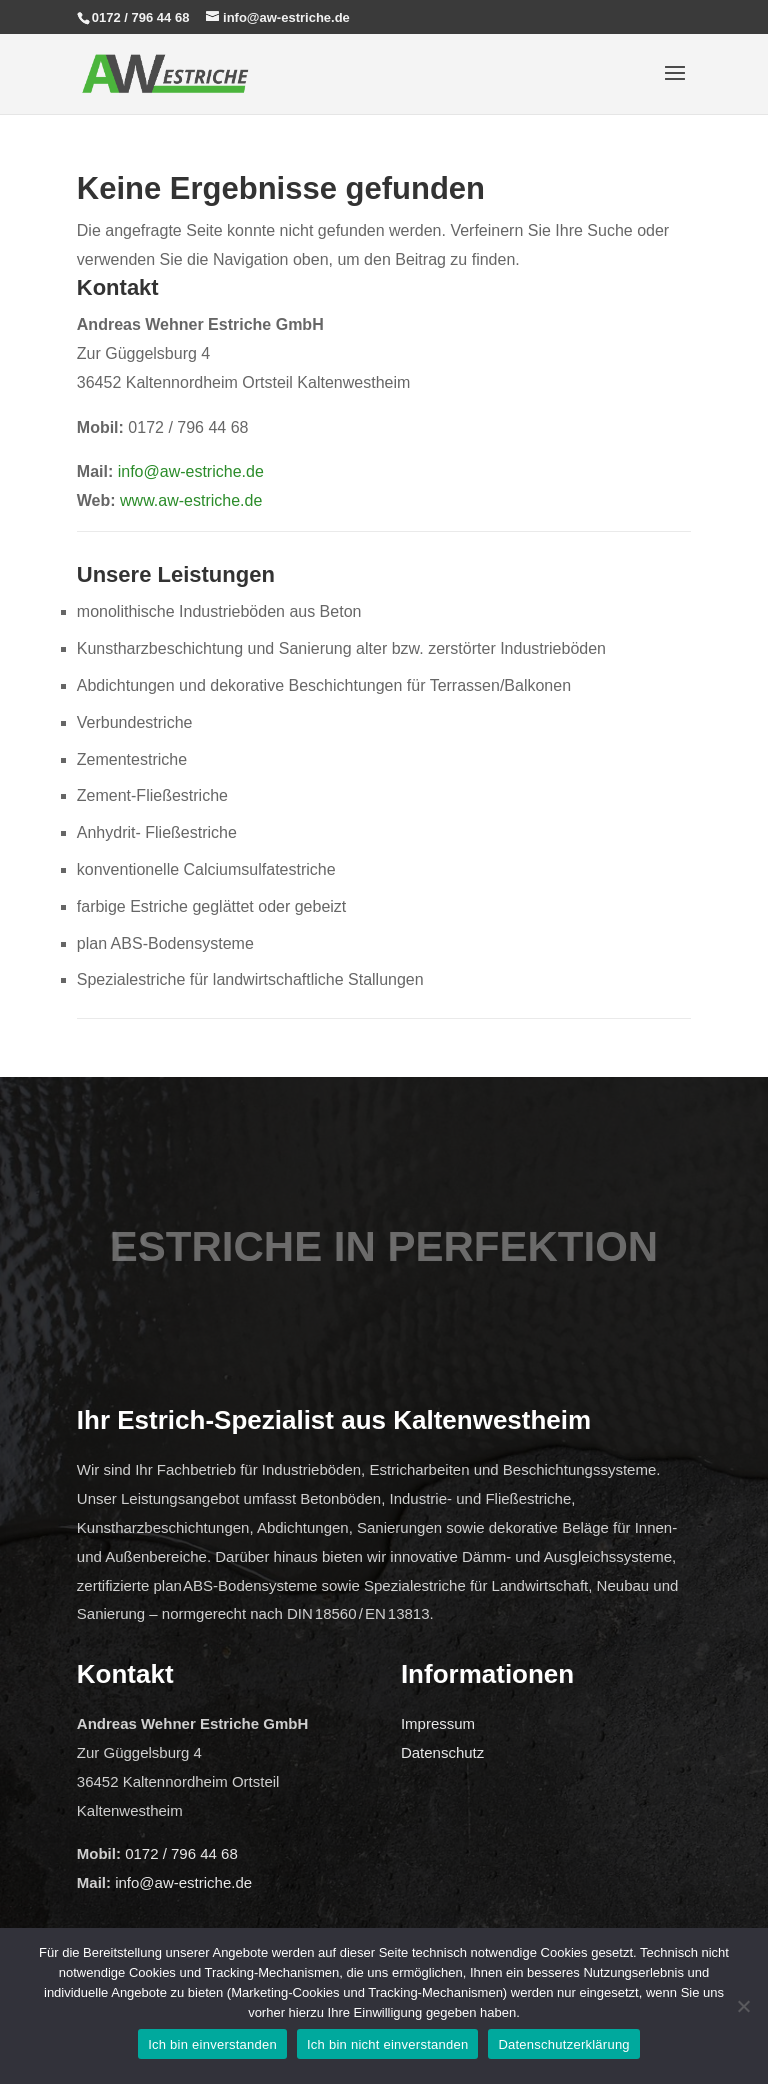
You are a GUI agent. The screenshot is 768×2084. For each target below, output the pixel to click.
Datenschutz (442, 1752)
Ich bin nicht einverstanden (387, 2044)
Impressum (438, 1723)
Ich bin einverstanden (212, 2044)
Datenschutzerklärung (563, 2044)
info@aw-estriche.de (191, 471)
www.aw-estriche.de (191, 500)
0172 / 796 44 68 (141, 17)
